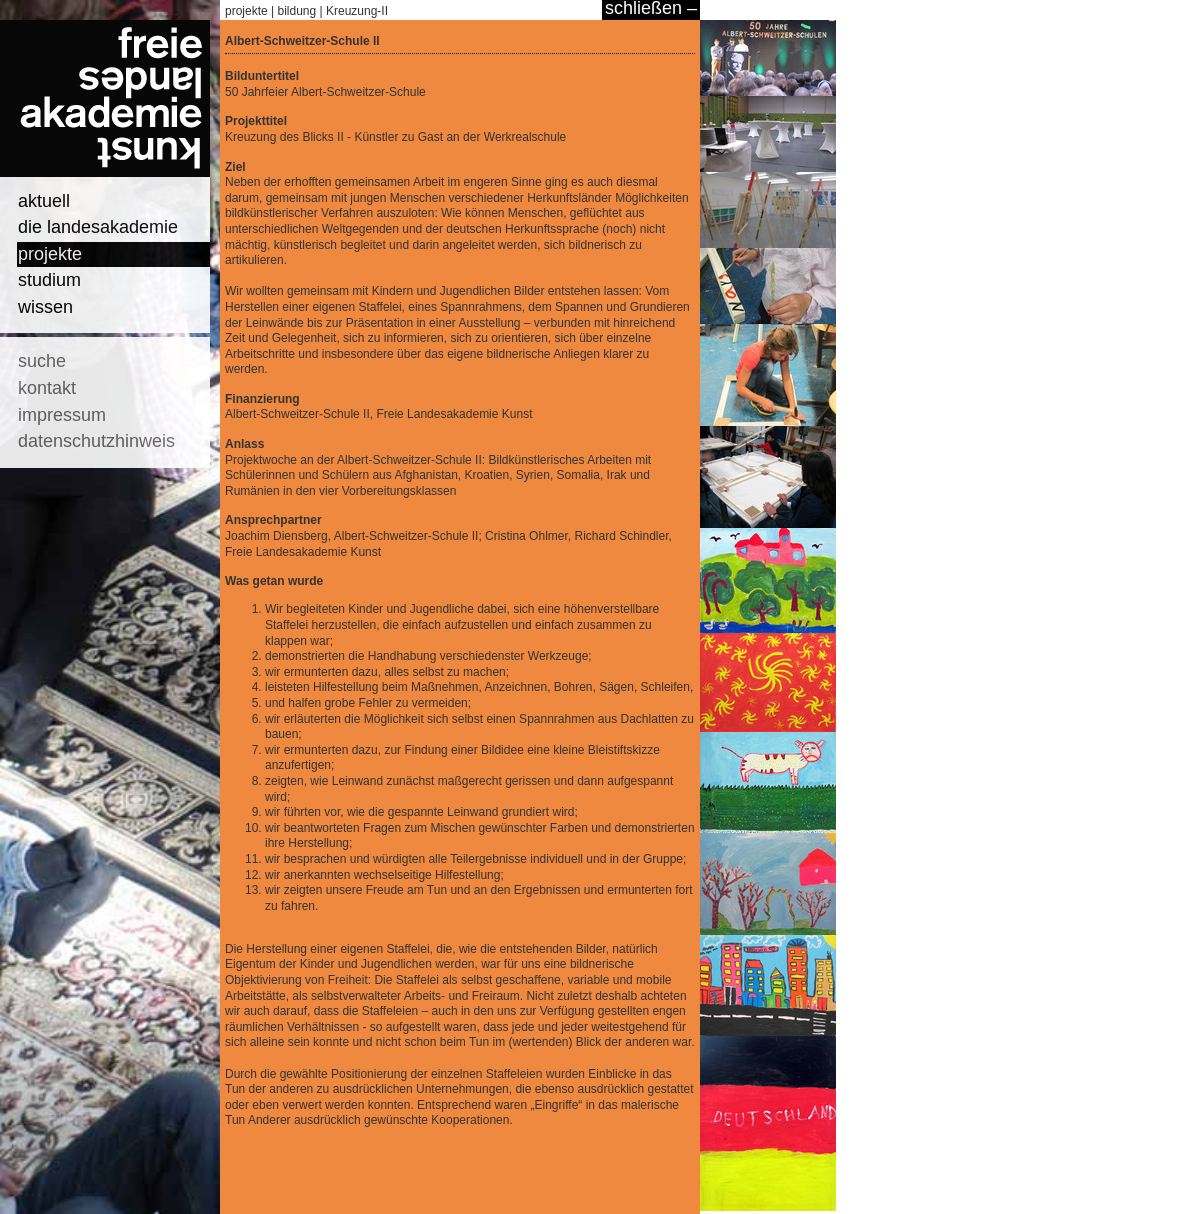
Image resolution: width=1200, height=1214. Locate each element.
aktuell (44, 201)
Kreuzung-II (357, 11)
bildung (297, 11)
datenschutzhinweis (96, 441)
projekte (50, 254)
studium (49, 280)
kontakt (47, 388)
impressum (62, 415)
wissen (45, 307)
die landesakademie (98, 227)
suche (42, 361)
